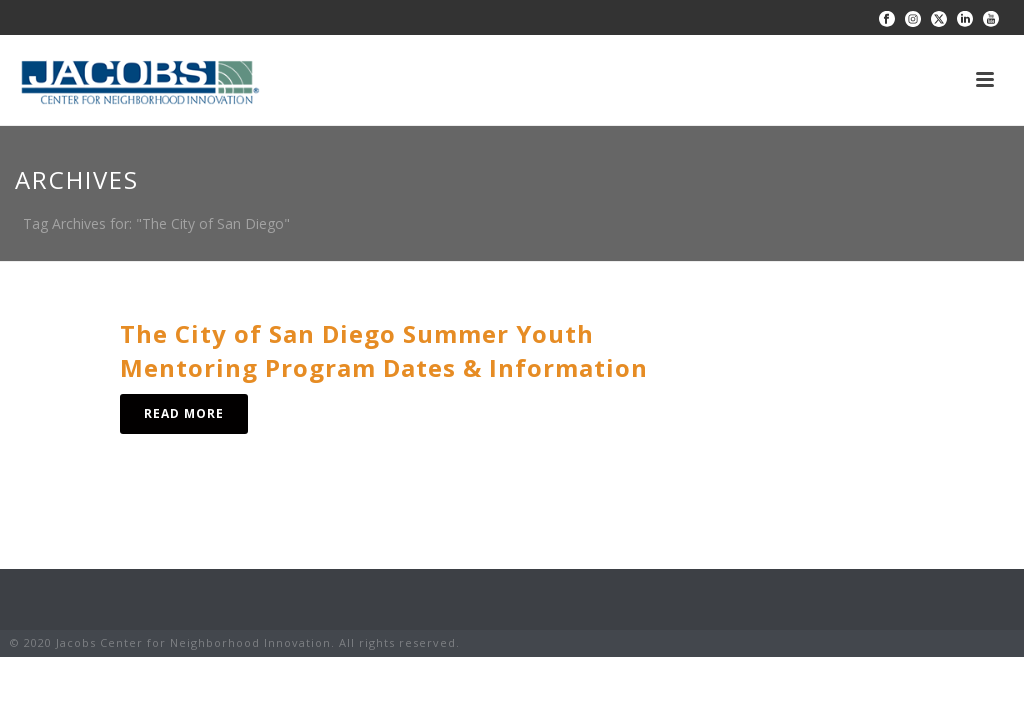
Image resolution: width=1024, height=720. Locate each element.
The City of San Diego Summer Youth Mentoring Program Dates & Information (384, 350)
